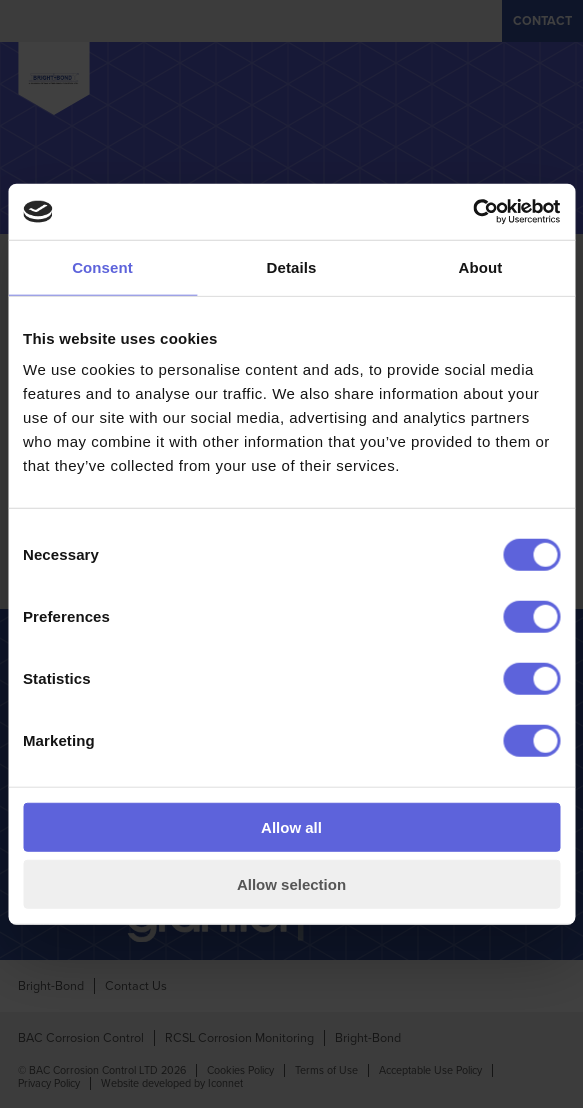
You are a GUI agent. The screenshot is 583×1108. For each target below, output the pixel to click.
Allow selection (291, 883)
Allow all (291, 827)
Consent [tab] (102, 266)
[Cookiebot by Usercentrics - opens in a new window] (472, 212)
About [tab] (481, 266)
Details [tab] (292, 266)
